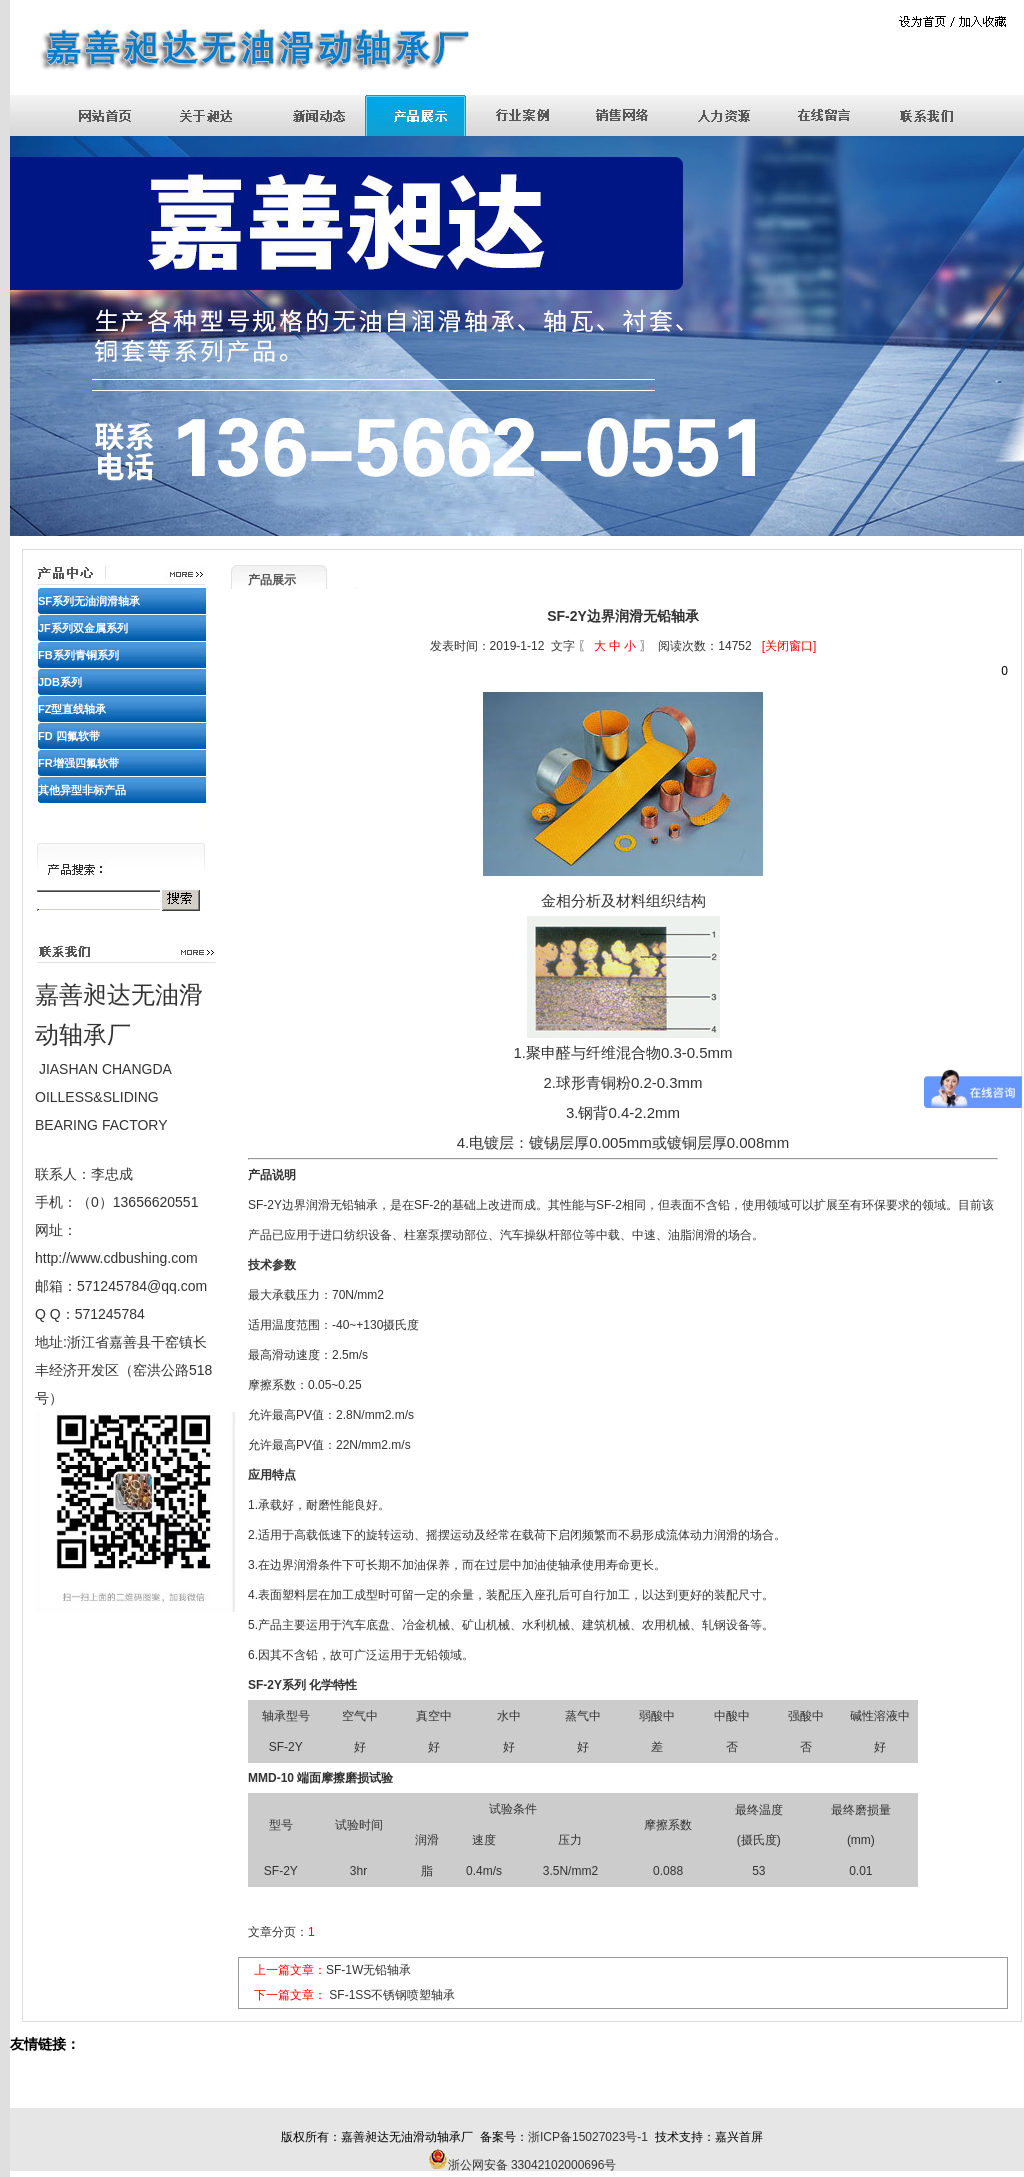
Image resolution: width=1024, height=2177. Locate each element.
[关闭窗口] (789, 646)
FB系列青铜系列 (78, 655)
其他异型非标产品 (82, 790)
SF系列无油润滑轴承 (89, 601)
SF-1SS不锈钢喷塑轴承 (392, 1995)
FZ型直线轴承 (72, 709)
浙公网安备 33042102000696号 (532, 2165)
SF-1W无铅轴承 (368, 1970)
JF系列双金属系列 (83, 628)
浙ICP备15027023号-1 (588, 2137)
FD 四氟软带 (69, 736)
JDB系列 (60, 682)
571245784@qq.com (142, 1286)
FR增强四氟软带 (78, 763)
